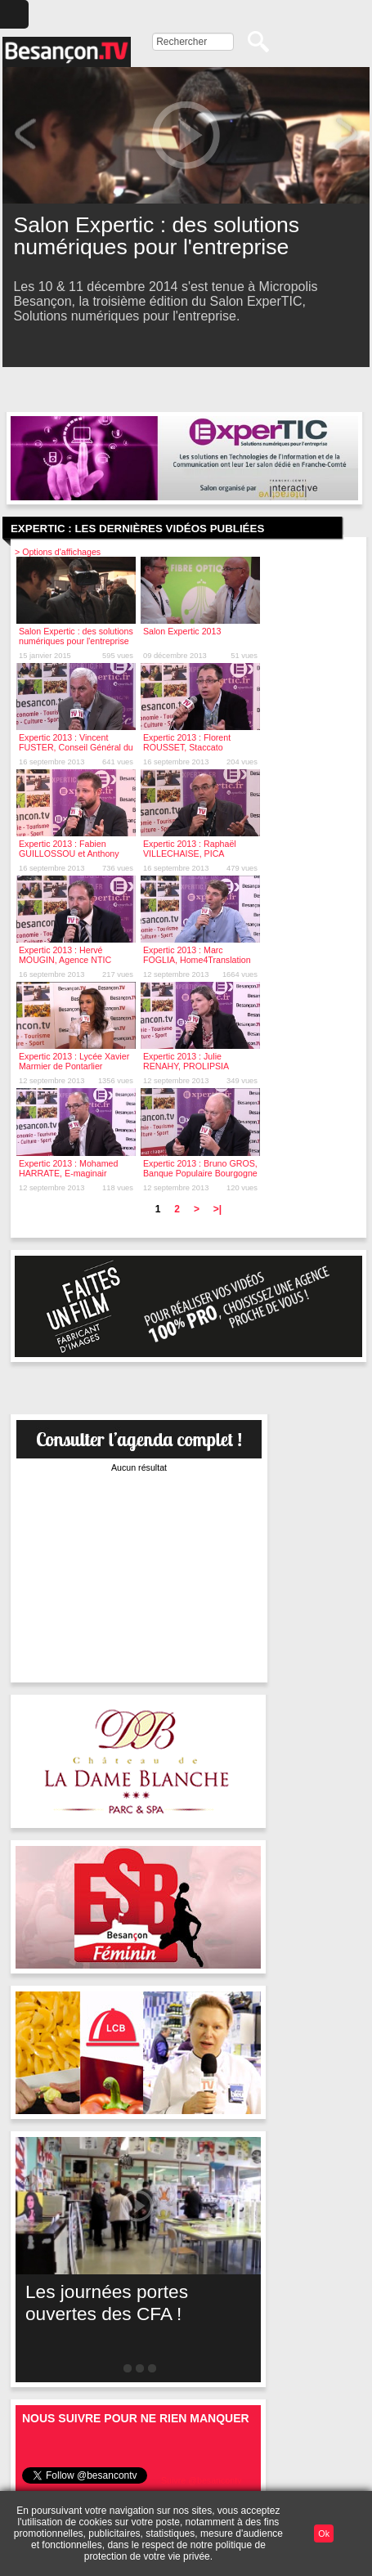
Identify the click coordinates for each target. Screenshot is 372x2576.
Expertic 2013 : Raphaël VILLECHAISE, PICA (189, 848)
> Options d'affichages (58, 552)
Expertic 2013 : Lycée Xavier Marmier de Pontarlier (74, 1061)
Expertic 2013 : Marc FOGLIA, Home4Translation (197, 955)
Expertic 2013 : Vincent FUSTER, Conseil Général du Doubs (76, 747)
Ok (323, 2533)
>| (217, 1209)
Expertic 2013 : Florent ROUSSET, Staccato (187, 742)
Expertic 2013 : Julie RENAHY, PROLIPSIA (186, 1061)
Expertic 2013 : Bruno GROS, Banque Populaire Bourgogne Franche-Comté (200, 1173)
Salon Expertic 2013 (182, 631)
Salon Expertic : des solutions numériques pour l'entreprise (76, 636)
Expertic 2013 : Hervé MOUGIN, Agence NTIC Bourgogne (65, 959)
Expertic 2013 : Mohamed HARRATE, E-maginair (68, 1168)
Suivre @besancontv (201, 2480)
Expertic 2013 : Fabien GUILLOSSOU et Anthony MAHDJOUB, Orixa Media (69, 853)
